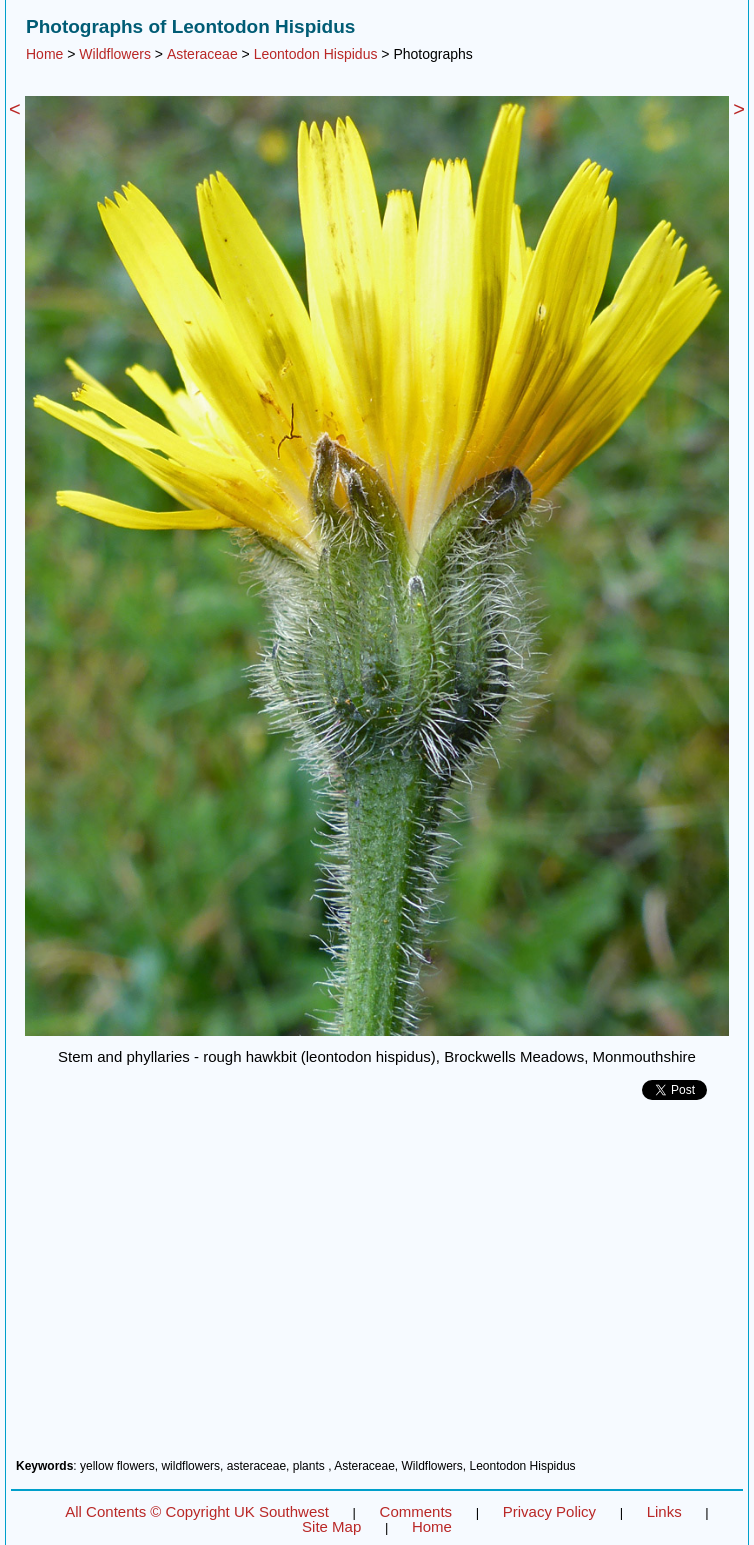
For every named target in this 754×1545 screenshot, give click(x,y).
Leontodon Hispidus (316, 54)
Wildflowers (115, 54)
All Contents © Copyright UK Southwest (197, 1511)
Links (664, 1511)
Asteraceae (202, 54)
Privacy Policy (549, 1511)
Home (44, 54)
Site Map (331, 1526)
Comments (416, 1511)
